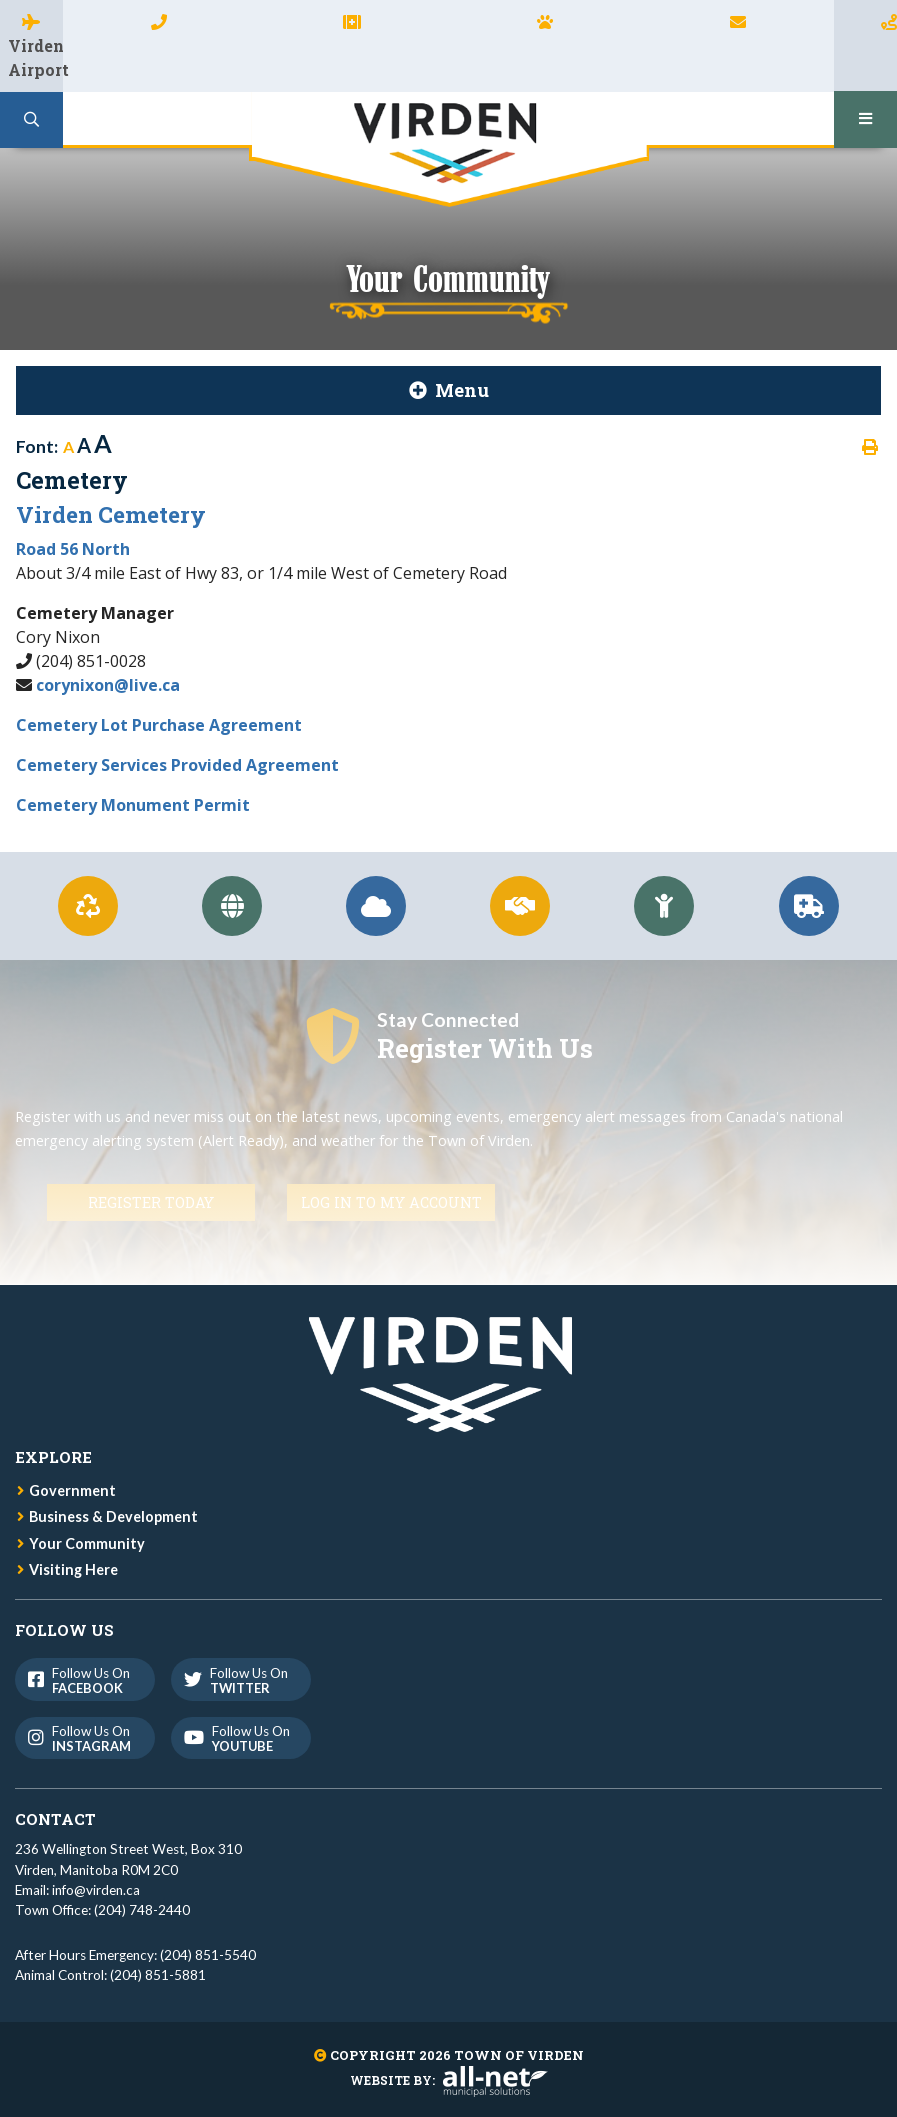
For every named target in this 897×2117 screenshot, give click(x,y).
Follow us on (83, 1681)
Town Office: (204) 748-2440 (102, 1910)
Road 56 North (73, 549)
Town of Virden (449, 149)
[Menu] (865, 119)
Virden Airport (35, 57)
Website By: (449, 2080)
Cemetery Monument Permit (133, 805)
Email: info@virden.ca (77, 1890)
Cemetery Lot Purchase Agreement (159, 725)
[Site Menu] (448, 390)
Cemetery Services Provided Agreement (177, 765)
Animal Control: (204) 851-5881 (110, 1975)
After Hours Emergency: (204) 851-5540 (135, 1955)
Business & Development (113, 1516)
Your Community (87, 1543)
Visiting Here (73, 1569)
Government (72, 1490)
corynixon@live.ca (108, 685)
